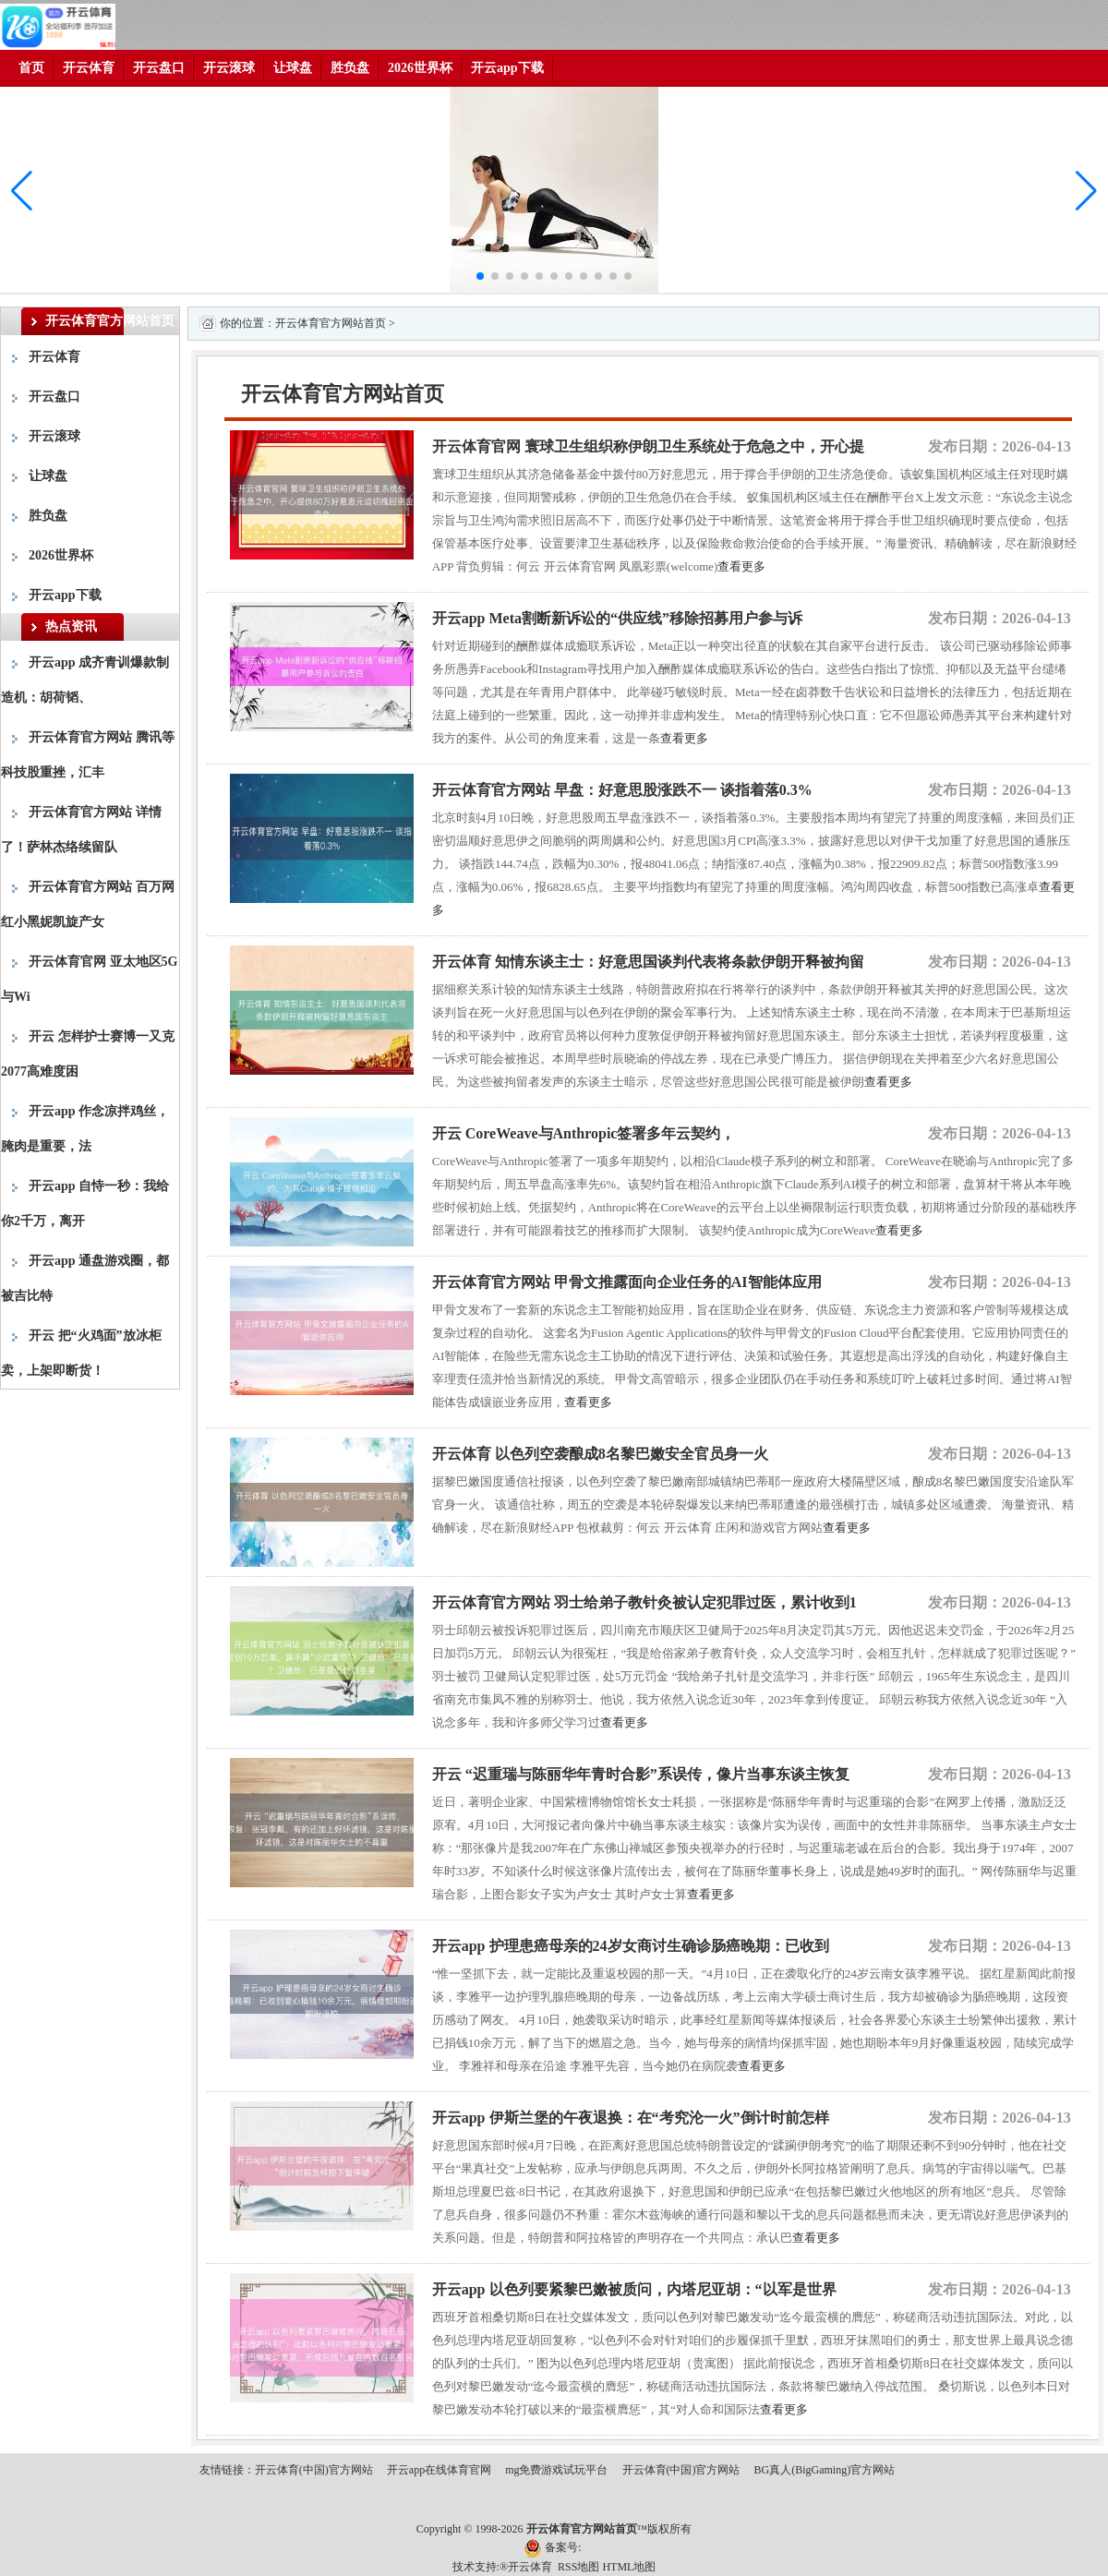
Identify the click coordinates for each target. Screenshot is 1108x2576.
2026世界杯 (420, 68)
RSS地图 (578, 2566)
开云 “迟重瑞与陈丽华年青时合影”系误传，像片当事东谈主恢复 (640, 1774)
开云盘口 (159, 68)
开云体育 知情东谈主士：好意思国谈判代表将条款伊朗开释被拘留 (648, 961)
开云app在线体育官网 (439, 2469)
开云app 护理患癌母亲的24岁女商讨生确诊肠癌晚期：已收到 (630, 1946)
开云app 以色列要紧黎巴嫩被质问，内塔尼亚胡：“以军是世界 (634, 2289)
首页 (31, 68)
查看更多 (741, 566)
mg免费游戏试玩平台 (556, 2469)
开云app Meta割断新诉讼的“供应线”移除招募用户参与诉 (617, 618)
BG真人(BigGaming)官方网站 (825, 2469)
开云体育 (88, 68)
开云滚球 (229, 68)
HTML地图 (629, 2566)
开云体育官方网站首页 (330, 323)
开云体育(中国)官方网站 (314, 2469)
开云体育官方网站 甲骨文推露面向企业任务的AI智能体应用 (627, 1282)
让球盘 (292, 68)
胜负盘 (350, 68)
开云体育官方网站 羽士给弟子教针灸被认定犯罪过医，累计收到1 (644, 1602)
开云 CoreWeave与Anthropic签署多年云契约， (584, 1133)
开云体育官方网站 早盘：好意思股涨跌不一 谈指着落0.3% (622, 790)
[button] (1086, 191)
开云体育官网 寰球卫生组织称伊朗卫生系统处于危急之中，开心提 (648, 446)
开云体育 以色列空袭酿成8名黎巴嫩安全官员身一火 (600, 1454)
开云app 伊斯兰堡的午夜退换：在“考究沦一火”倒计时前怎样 (630, 2117)
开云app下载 (507, 68)
